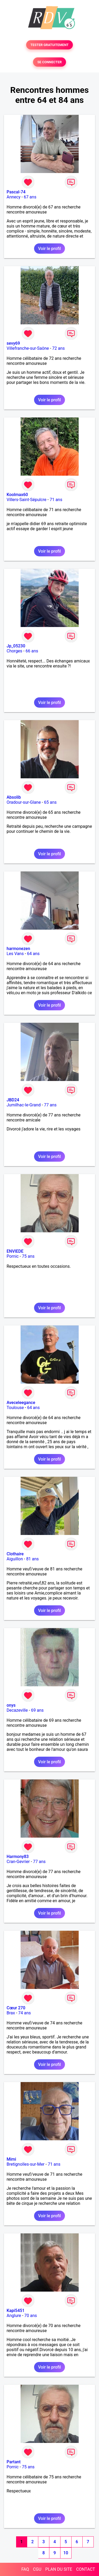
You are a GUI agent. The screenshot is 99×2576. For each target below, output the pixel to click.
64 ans (33, 953)
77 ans (50, 1104)
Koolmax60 (17, 494)
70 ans (30, 2315)
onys (11, 1705)
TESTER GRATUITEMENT (49, 45)
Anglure (14, 2315)
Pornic (13, 1256)
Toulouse (15, 1407)
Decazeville (17, 1710)
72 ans (58, 348)
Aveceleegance (21, 1402)
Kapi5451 (16, 2310)
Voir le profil (49, 248)
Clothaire (15, 1553)
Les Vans (15, 953)
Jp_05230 (16, 645)
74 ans (24, 2012)
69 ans (37, 1710)
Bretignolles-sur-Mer (26, 2164)
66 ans (32, 650)
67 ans (30, 196)
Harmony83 (18, 1856)
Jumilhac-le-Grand (24, 1104)
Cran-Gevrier (18, 1861)
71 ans (56, 499)
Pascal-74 (16, 191)
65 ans (50, 802)
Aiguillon (15, 1558)
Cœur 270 (16, 2007)
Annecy (14, 196)
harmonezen (18, 948)
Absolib (14, 797)
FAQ (25, 2569)
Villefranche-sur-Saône (28, 348)
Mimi (11, 2159)
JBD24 (13, 1099)
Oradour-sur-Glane (24, 802)
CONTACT (85, 2569)
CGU (37, 2569)
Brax (11, 2012)
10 (65, 2552)
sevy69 (13, 343)
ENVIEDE (15, 1251)
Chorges (14, 650)
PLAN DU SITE (58, 2569)
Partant (14, 2461)
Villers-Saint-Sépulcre (26, 499)
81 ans (32, 1558)
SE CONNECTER (49, 62)
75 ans (28, 1256)
